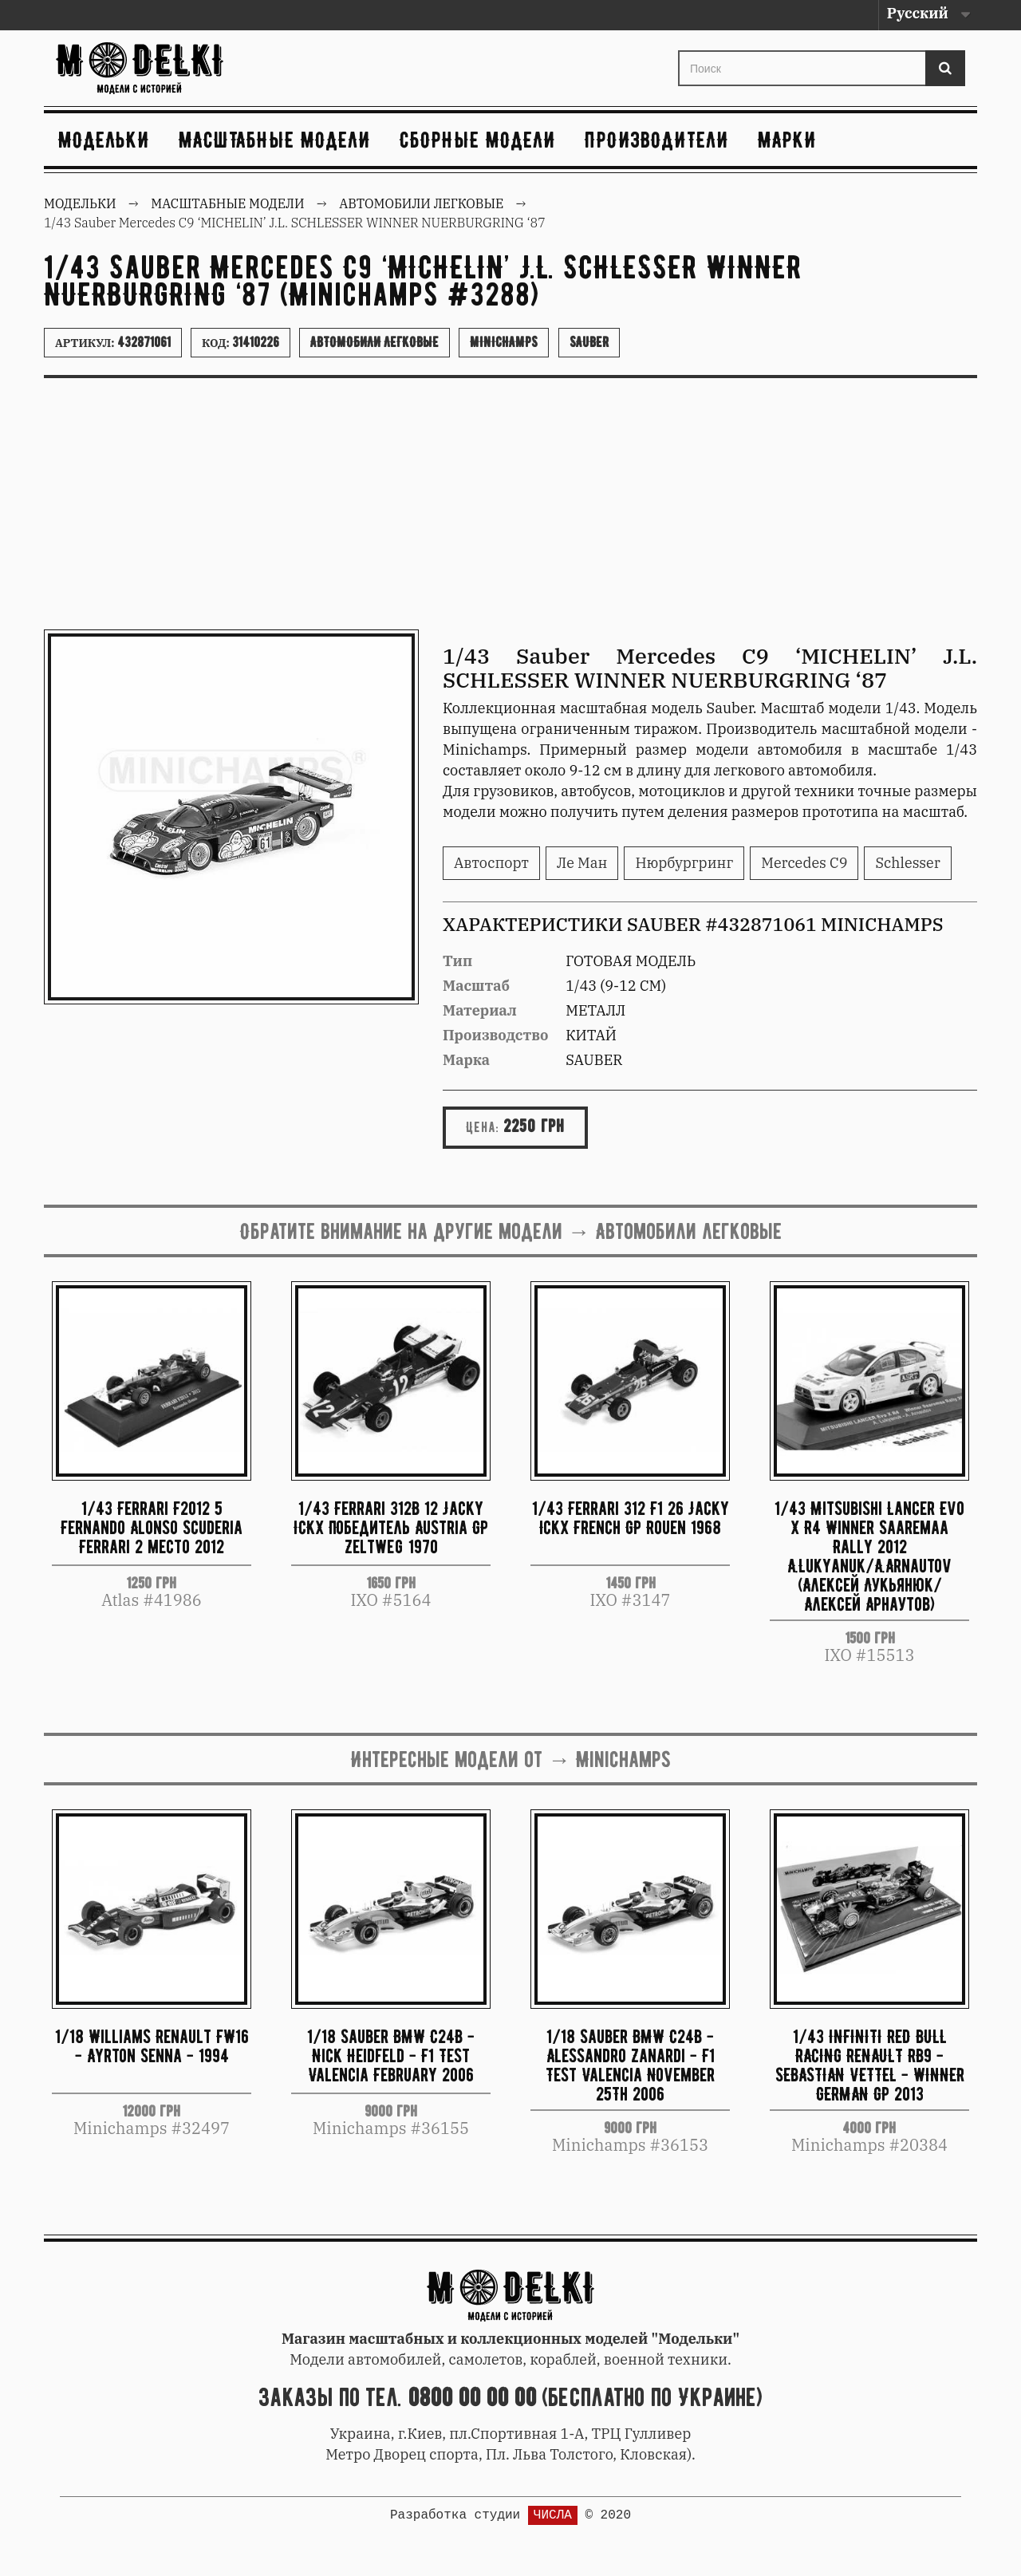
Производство (496, 1035)
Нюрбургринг (684, 863)
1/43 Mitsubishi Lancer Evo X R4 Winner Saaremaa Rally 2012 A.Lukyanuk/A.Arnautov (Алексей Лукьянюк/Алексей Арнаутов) (869, 1555)
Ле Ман (582, 863)
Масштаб (476, 985)
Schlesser (907, 863)
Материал (480, 1010)
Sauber (589, 342)
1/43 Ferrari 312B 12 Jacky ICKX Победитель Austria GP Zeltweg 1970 (391, 1527)
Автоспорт (491, 863)
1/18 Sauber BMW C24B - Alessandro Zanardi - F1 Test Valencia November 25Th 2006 (630, 2064)
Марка (466, 1060)
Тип (457, 961)
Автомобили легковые (374, 342)
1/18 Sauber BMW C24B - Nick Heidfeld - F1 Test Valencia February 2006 (391, 2055)
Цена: (482, 1127)
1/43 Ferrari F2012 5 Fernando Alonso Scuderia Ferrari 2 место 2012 (151, 1527)
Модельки (104, 139)
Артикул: (113, 342)
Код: (240, 342)
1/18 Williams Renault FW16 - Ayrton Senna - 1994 (152, 2046)
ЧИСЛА (553, 2515)
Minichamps (504, 342)
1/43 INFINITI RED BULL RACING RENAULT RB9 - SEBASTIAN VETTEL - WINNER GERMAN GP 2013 (869, 2064)
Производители (657, 139)
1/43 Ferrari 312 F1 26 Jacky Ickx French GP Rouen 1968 (630, 1518)
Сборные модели (478, 139)
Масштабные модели (275, 139)
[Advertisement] (510, 509)
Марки (787, 139)
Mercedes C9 (804, 863)
